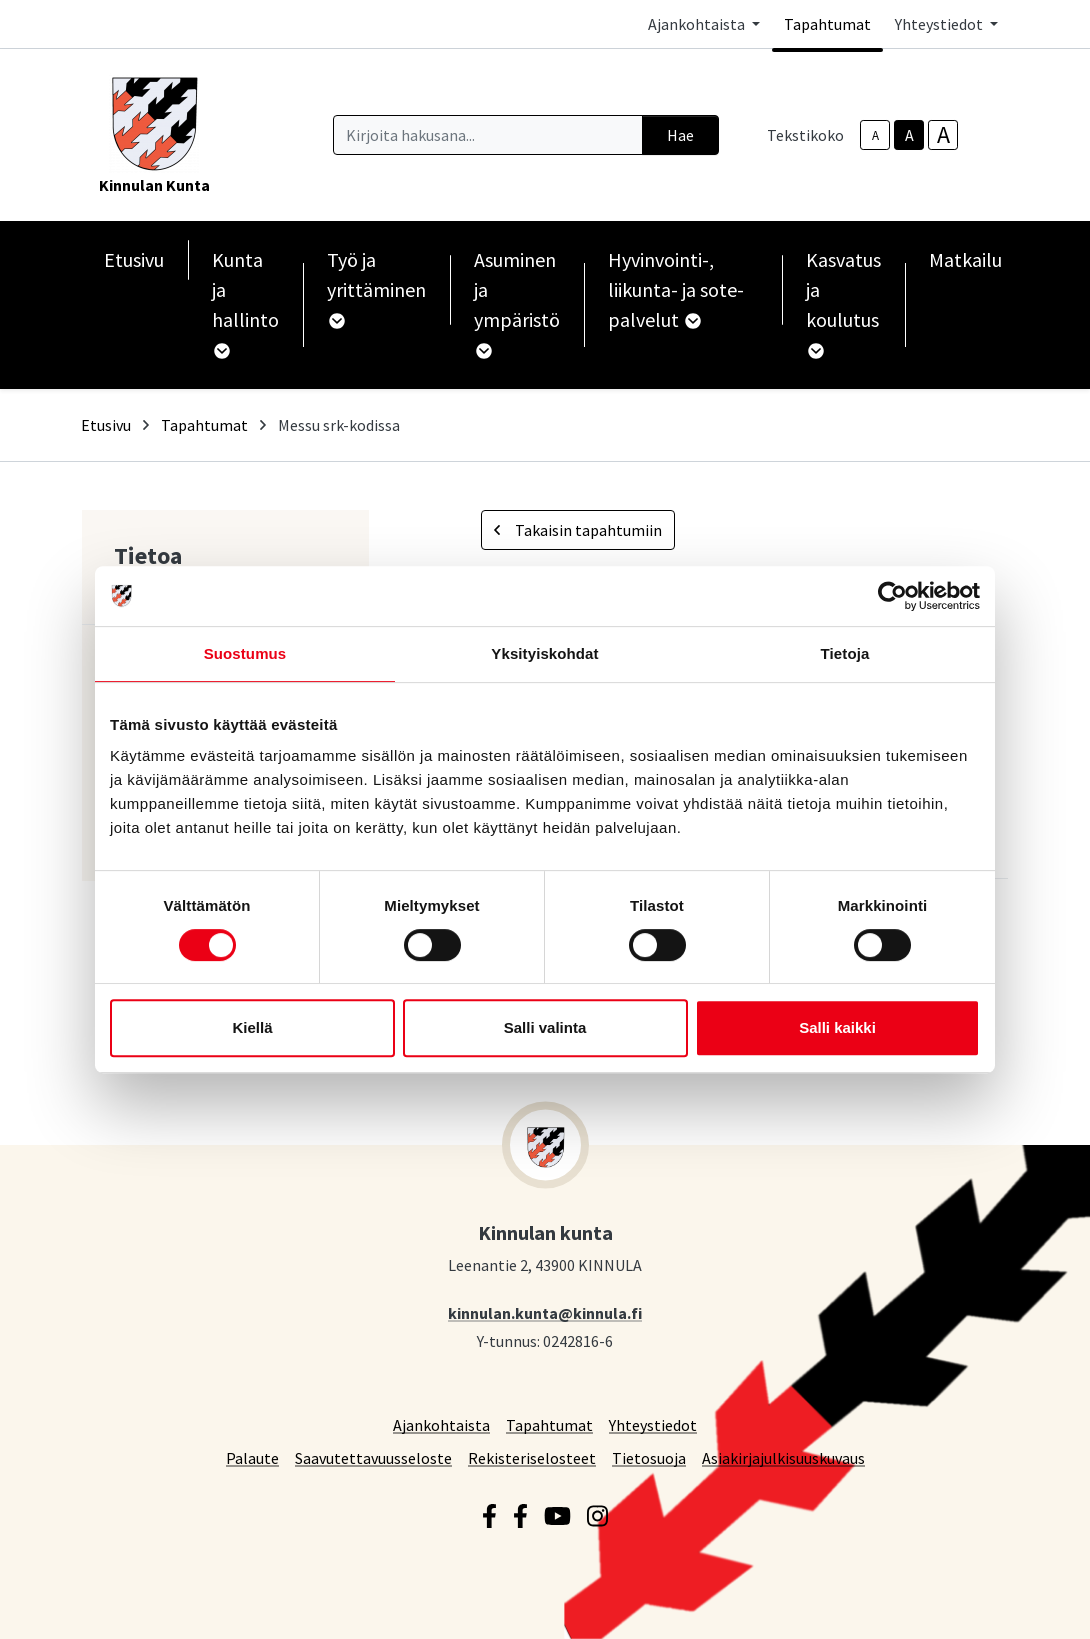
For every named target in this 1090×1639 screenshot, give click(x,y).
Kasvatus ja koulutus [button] (843, 303)
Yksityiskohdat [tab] (544, 653)
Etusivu (134, 259)
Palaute (252, 1457)
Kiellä (252, 1027)
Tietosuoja (649, 1457)
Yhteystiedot (653, 1424)
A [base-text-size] (909, 135)
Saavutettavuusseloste (373, 1457)
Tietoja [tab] (845, 653)
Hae (680, 135)
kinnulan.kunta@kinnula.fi (545, 1312)
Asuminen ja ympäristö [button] (517, 303)
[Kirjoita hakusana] (488, 135)
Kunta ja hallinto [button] (245, 303)
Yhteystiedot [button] (940, 24)
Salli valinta (545, 1027)
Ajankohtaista (441, 1424)
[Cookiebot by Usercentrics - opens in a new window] (892, 596)
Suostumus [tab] (245, 653)
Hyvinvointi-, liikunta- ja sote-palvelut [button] (676, 289)
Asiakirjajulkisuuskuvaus (783, 1457)
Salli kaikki (837, 1027)
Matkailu (965, 259)
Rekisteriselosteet (532, 1457)
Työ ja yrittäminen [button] (376, 288)
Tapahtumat (827, 24)
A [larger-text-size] (943, 135)
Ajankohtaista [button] (698, 24)
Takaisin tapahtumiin (578, 530)
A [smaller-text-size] (875, 135)
